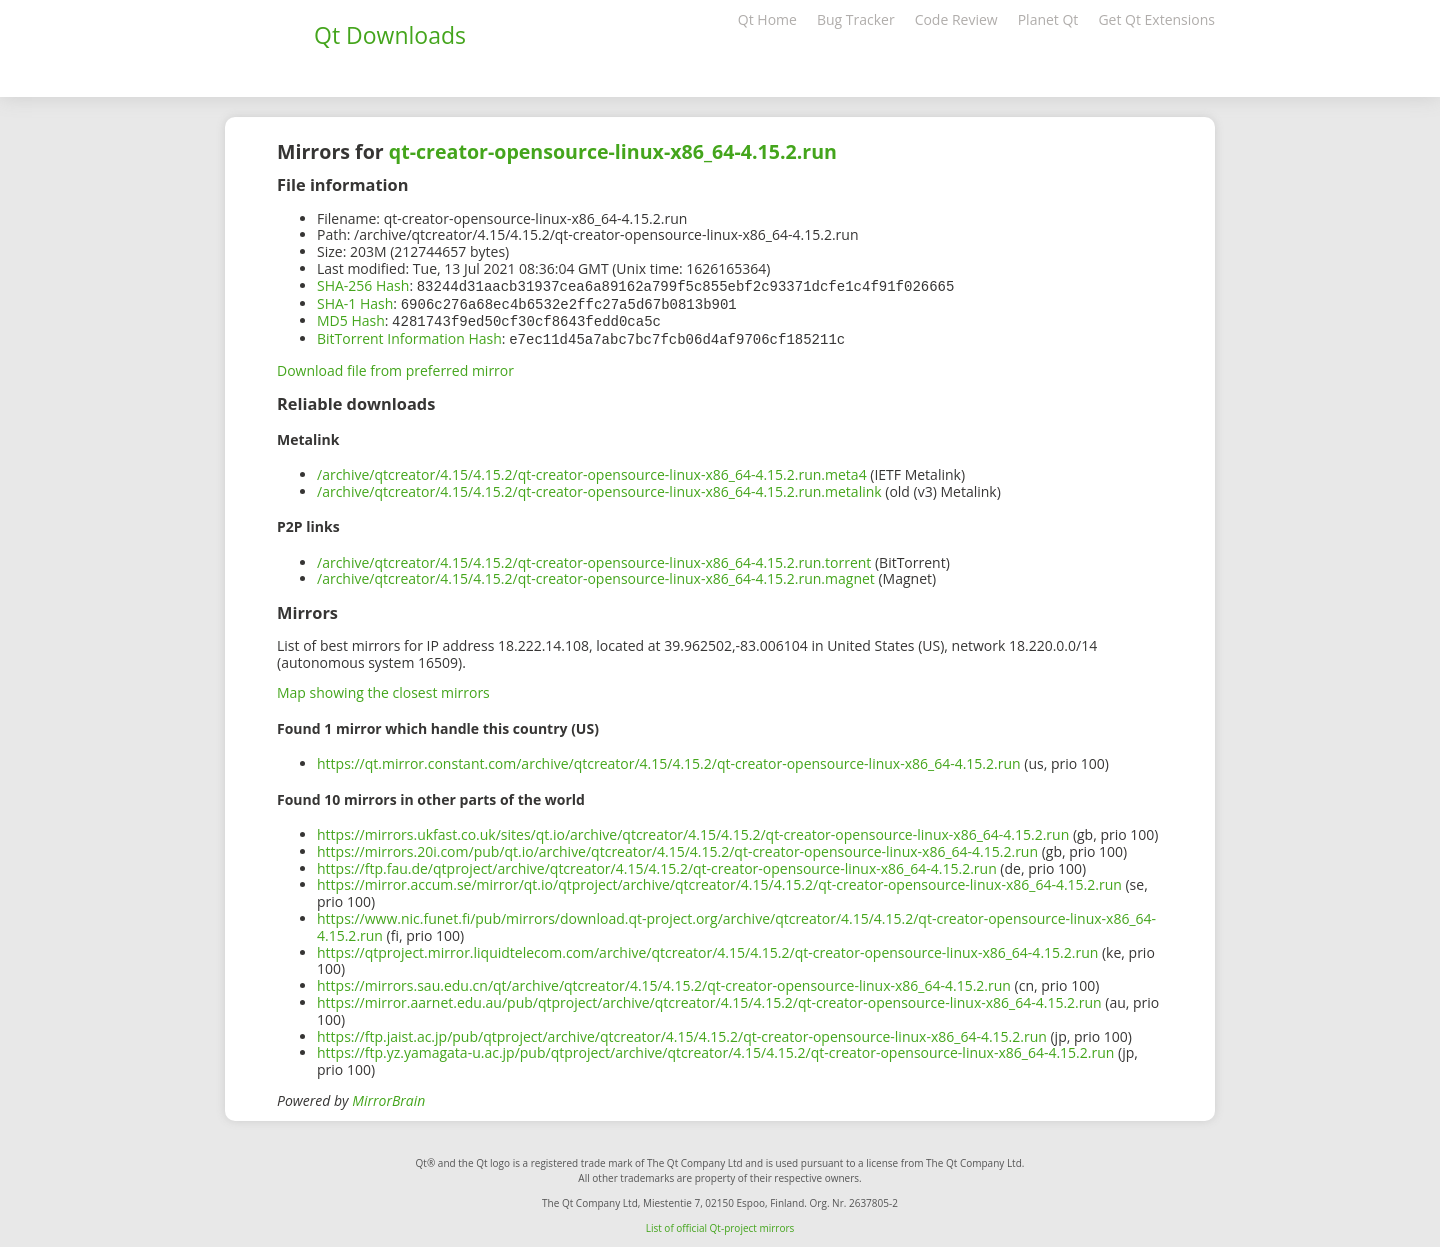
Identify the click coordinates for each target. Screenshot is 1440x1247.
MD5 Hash (351, 318)
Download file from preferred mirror (395, 366)
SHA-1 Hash (355, 302)
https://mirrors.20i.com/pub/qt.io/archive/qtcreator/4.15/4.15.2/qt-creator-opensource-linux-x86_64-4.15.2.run (677, 847)
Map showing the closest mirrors (383, 688)
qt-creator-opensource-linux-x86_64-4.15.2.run (613, 151)
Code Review (956, 19)
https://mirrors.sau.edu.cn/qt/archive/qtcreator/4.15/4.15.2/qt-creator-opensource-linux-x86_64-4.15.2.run (664, 981)
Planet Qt (1048, 19)
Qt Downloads (390, 35)
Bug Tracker (856, 19)
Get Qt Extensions (1156, 19)
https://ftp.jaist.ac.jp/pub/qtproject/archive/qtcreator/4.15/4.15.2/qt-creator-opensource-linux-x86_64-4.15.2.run (682, 1032)
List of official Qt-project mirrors (720, 1224)
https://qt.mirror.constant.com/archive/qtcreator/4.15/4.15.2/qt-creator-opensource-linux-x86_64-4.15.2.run (669, 759)
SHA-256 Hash (363, 285)
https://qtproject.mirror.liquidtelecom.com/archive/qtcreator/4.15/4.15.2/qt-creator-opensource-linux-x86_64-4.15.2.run (707, 948)
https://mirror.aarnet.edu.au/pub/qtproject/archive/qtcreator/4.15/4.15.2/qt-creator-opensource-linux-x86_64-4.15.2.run (709, 998)
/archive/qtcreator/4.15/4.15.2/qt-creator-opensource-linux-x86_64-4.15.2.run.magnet (596, 574)
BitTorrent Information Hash (409, 335)
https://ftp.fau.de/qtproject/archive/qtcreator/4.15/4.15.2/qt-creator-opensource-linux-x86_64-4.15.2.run (657, 864)
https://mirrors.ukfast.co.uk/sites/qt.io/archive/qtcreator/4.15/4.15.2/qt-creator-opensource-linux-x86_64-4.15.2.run (693, 830)
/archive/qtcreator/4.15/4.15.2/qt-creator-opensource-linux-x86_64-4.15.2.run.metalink (599, 487)
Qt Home (767, 19)
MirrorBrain (388, 1096)
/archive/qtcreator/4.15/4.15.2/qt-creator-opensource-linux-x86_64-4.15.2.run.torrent (594, 558)
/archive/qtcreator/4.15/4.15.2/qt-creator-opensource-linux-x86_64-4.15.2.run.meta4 (592, 470)
